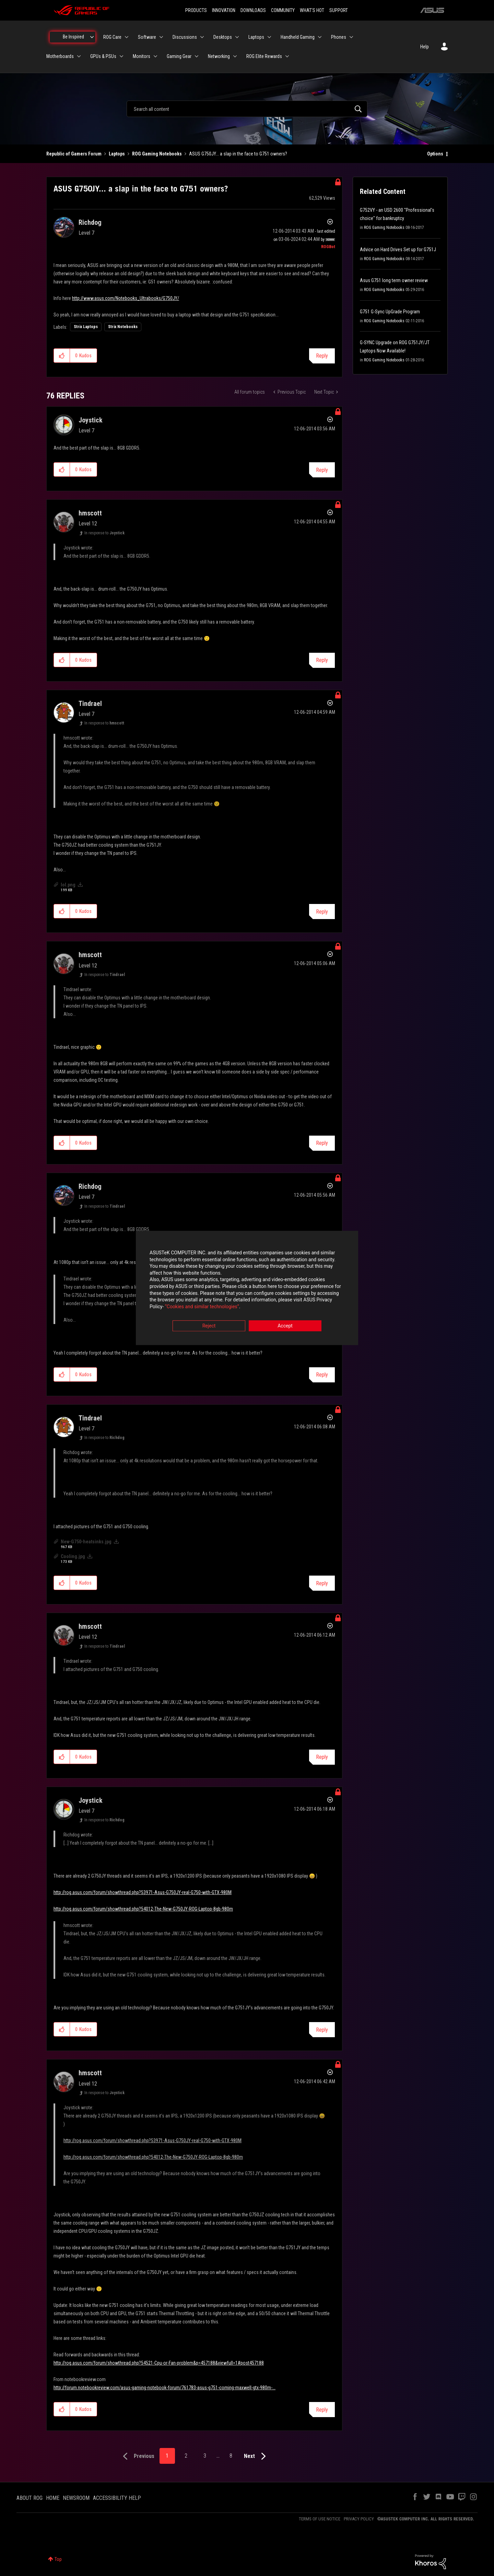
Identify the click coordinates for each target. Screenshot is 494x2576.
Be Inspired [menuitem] (73, 36)
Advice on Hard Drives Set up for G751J (398, 249)
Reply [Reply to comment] (322, 470)
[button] (62, 355)
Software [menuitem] (147, 37)
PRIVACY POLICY (359, 2518)
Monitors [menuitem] (141, 56)
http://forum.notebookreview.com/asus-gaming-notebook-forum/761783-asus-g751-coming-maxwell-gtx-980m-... (164, 2387)
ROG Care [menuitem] (112, 37)
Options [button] (435, 153)
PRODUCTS (196, 10)
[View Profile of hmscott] (90, 513)
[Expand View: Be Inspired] (92, 37)
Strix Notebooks (123, 326)
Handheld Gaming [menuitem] (298, 37)
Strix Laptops (86, 326)
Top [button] (58, 2559)
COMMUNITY (283, 10)
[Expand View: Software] (161, 37)
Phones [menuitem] (338, 37)
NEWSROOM (76, 2498)
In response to (104, 533)
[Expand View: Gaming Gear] (196, 56)
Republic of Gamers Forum (74, 153)
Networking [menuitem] (219, 56)
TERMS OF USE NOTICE (319, 2518)
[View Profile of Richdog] (90, 222)
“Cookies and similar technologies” (202, 1306)
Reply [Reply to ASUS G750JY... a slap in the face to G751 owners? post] (322, 355)
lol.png (68, 884)
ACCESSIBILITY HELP (117, 2498)
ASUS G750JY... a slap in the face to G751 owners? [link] (238, 153)
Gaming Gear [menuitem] (179, 56)
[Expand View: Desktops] (237, 37)
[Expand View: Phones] (351, 37)
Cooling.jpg (73, 1556)
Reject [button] (209, 1326)
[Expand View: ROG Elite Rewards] (287, 56)
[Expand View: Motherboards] (78, 56)
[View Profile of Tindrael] (90, 703)
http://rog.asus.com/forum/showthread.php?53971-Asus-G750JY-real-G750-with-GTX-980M (143, 1892)
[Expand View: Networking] (235, 56)
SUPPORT (338, 10)
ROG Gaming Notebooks (157, 153)
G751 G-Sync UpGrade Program (390, 311)
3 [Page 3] (204, 2455)
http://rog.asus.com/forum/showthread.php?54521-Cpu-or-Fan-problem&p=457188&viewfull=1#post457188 (159, 2363)
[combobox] (247, 109)
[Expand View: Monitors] (155, 56)
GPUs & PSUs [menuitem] (103, 56)
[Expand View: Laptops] (269, 37)
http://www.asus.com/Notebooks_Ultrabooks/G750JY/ (125, 298)
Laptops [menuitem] (256, 37)
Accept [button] (285, 1326)
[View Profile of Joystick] (91, 420)
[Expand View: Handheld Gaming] (319, 37)
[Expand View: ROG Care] (126, 37)
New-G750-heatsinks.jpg (86, 1541)
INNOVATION (223, 10)
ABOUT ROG (29, 2498)
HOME (52, 2498)
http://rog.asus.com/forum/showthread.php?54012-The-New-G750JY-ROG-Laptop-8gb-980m (143, 1909)
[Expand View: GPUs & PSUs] (121, 56)
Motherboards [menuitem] (60, 56)
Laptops (117, 153)
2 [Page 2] (186, 2455)
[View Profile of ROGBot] (328, 246)
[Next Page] (256, 2456)
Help (424, 46)
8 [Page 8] (231, 2455)
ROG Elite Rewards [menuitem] (264, 56)
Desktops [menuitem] (222, 37)
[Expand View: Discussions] (202, 37)
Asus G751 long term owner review (394, 280)
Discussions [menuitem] (185, 37)
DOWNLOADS (253, 10)
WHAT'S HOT (312, 10)
